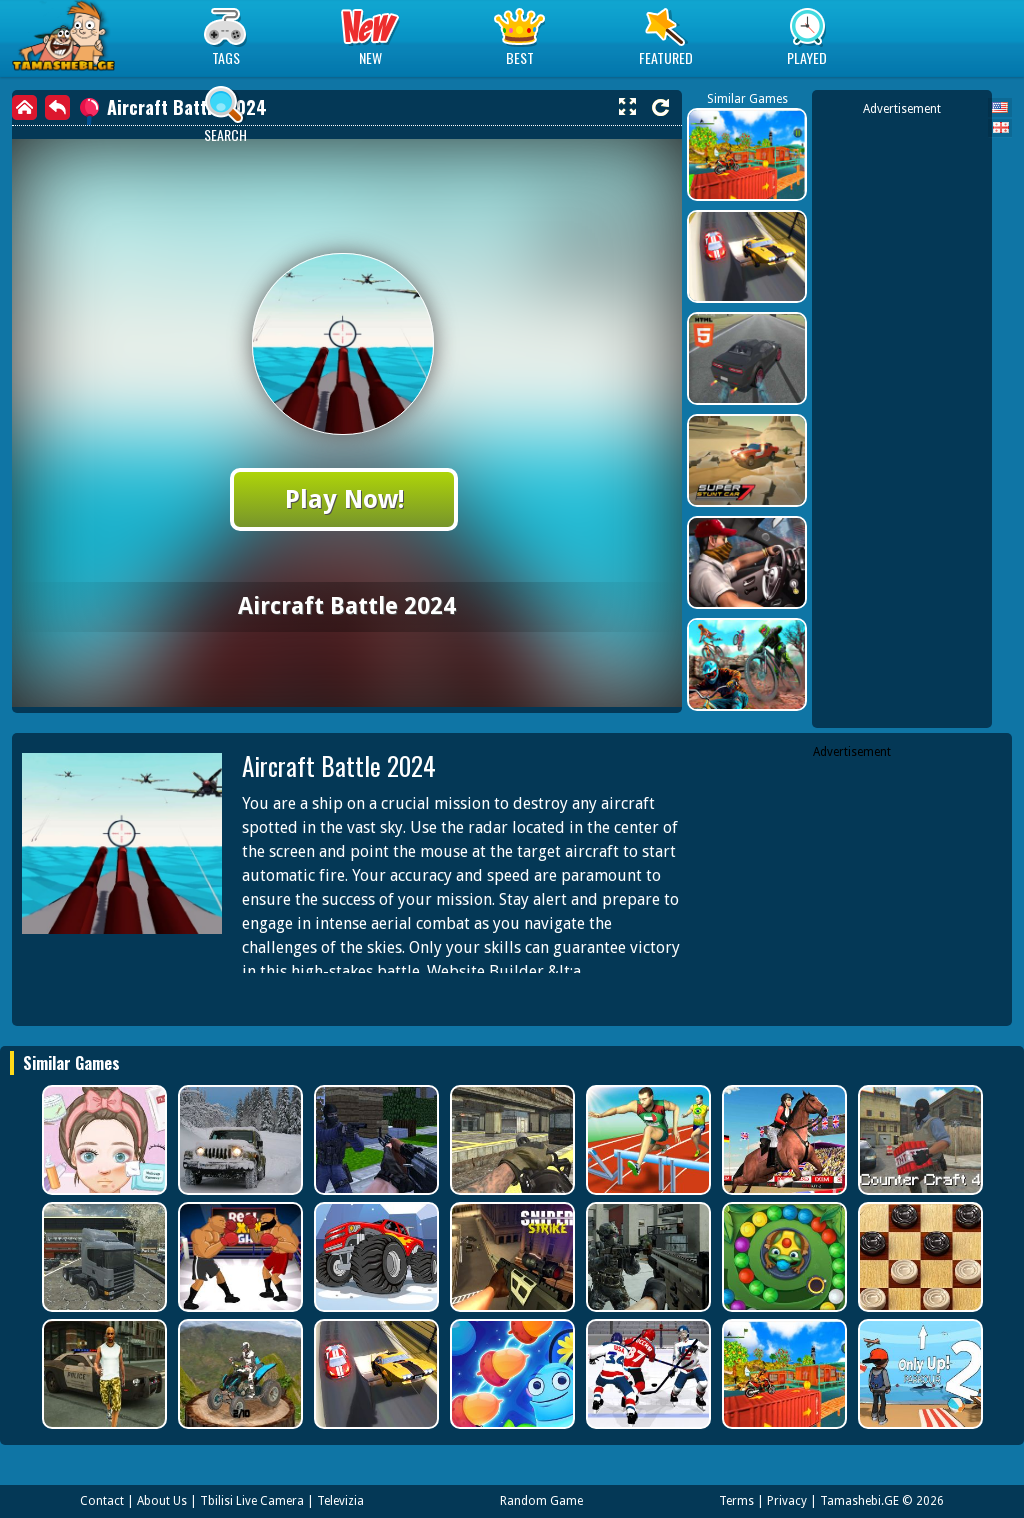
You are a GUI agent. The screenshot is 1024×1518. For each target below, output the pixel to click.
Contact (102, 1501)
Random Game (541, 1501)
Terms (736, 1501)
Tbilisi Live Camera (252, 1501)
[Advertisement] (902, 418)
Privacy (787, 1501)
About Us (162, 1501)
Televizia (340, 1501)
